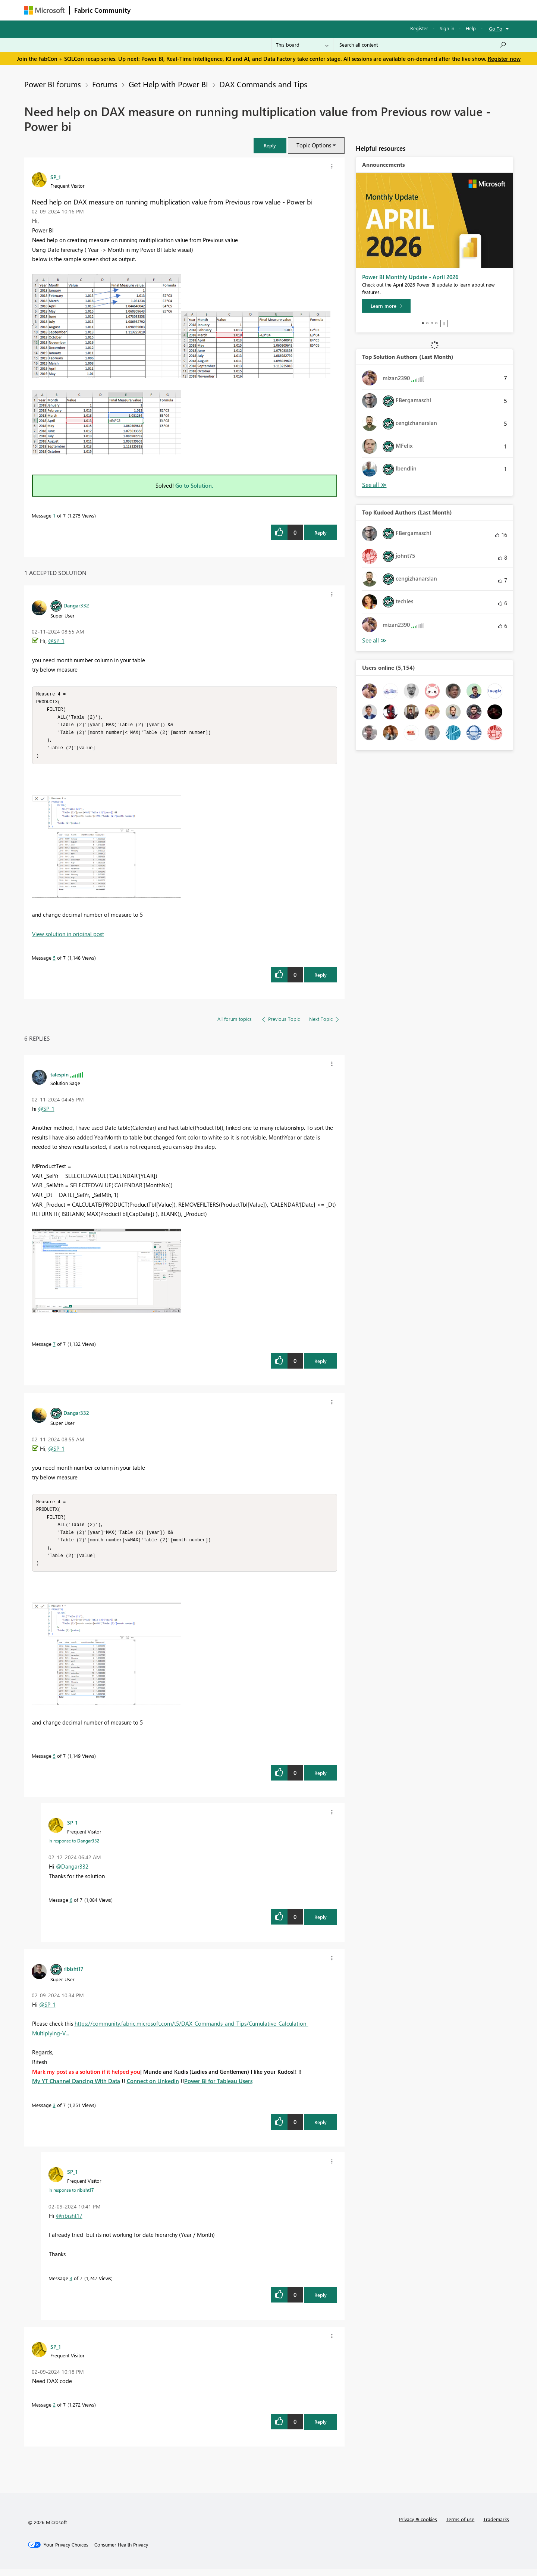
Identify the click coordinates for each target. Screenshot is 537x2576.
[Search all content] (423, 45)
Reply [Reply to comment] (320, 978)
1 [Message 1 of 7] (54, 515)
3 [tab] (431, 323)
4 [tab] (436, 323)
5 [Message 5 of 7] (54, 961)
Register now (504, 58)
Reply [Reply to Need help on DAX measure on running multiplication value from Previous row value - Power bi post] (320, 532)
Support (337, 10)
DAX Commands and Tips (263, 84)
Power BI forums (52, 84)
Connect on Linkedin (153, 2087)
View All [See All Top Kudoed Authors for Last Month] (374, 640)
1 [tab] (422, 323)
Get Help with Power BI (168, 84)
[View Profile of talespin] (59, 1077)
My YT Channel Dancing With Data (76, 2087)
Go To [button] (495, 28)
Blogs (277, 10)
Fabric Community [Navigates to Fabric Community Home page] (102, 10)
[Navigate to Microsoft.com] (44, 10)
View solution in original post (68, 937)
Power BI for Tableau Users (218, 2087)
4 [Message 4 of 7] (71, 2285)
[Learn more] (386, 306)
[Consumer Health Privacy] (121, 2551)
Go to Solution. (194, 485)
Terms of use (460, 2526)
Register (419, 28)
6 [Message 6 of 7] (71, 1906)
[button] (270, 145)
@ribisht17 (69, 2222)
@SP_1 (56, 640)
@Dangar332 (72, 1873)
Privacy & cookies (418, 2526)
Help (471, 28)
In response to (74, 1847)
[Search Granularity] (302, 45)
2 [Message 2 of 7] (54, 2411)
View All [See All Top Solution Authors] (374, 485)
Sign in (447, 28)
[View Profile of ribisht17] (73, 1975)
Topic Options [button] (313, 145)
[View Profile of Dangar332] (76, 605)
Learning (306, 10)
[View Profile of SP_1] (55, 177)
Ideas (211, 10)
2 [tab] (427, 323)
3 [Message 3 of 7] (54, 2111)
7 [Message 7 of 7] (54, 1347)
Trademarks (496, 2526)
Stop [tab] (444, 323)
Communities (244, 10)
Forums (147, 10)
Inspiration (180, 10)
